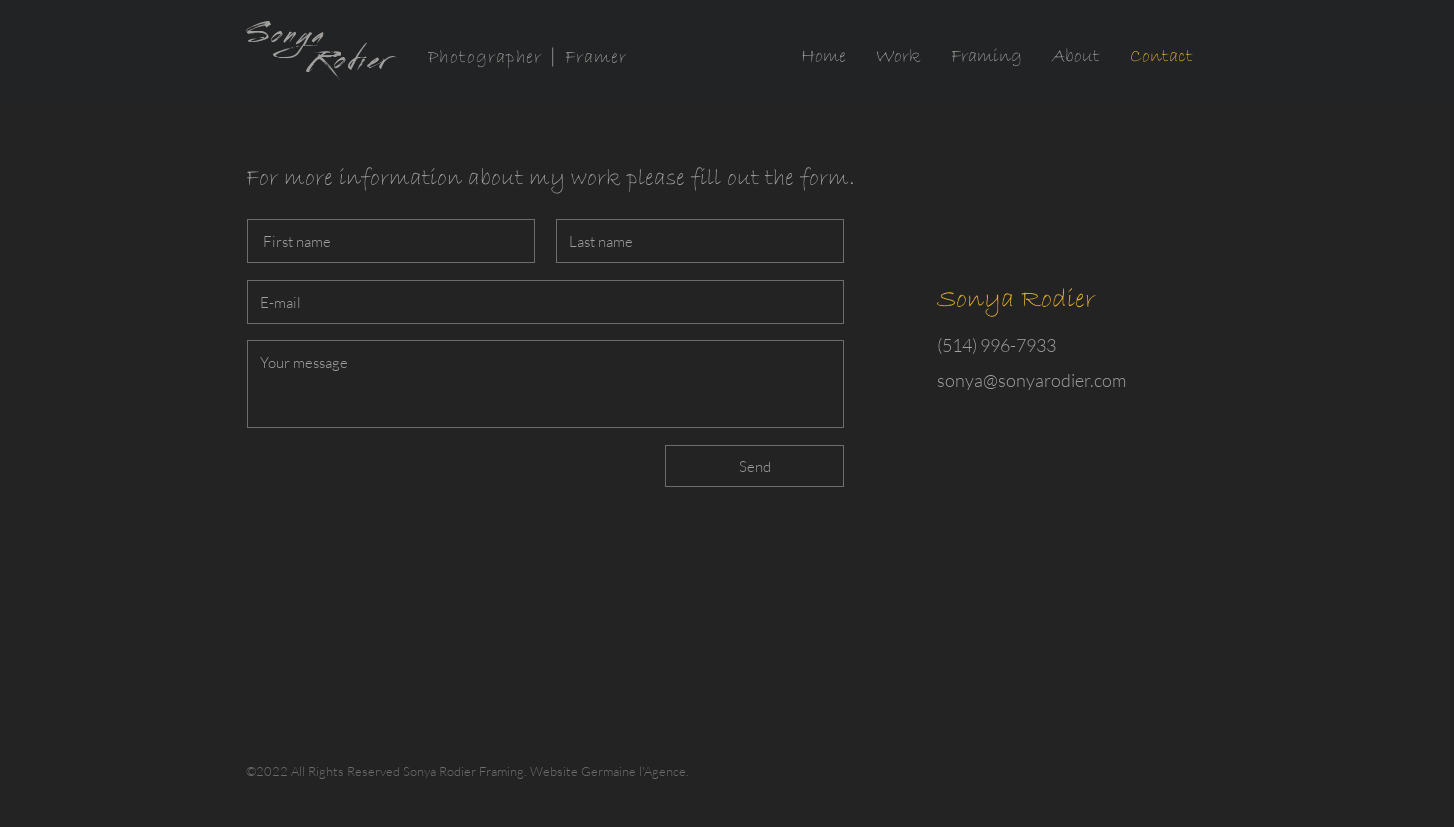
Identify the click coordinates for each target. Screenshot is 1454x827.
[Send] (754, 466)
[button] (898, 57)
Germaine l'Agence (633, 771)
